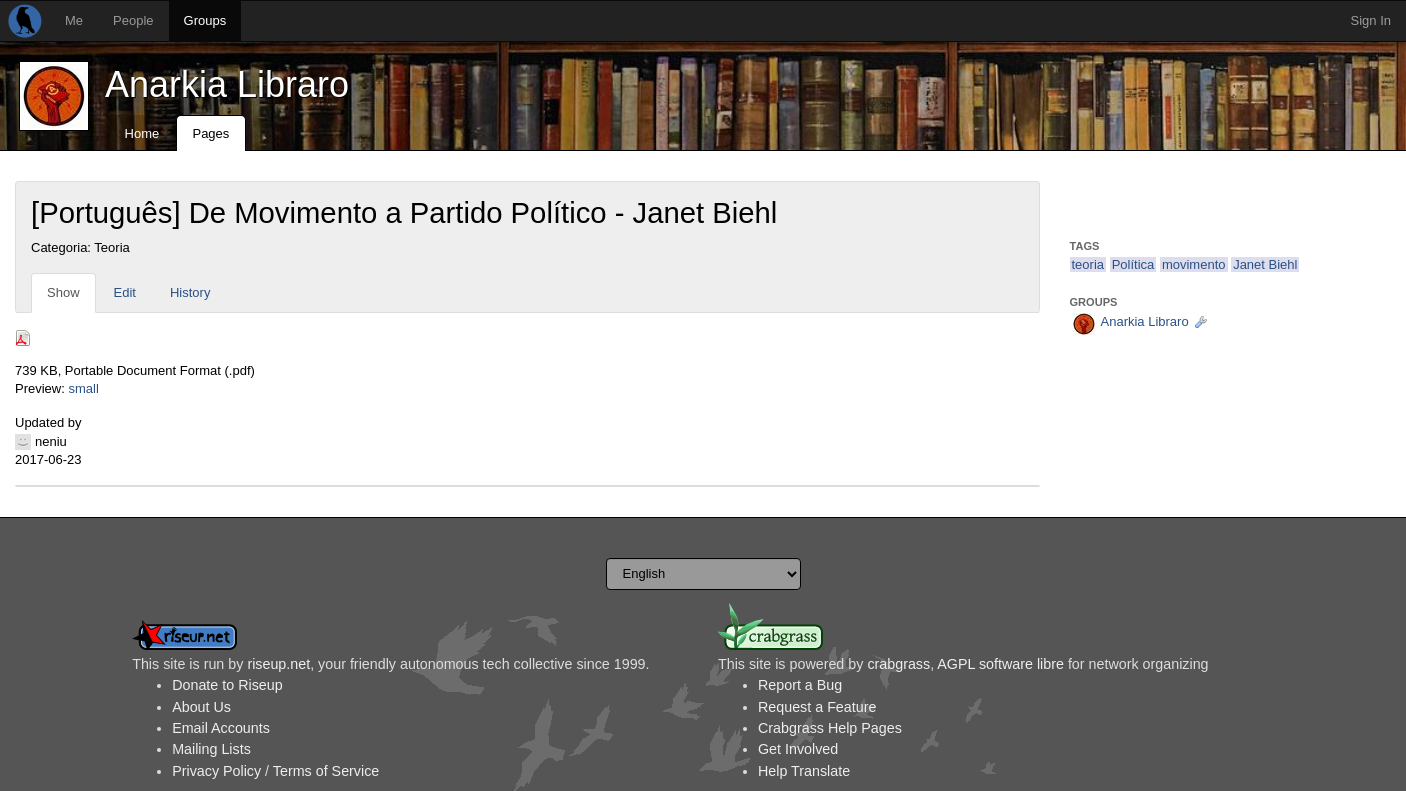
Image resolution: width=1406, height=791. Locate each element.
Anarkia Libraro (227, 84)
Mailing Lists (211, 749)
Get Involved (798, 749)
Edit (125, 292)
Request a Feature (817, 707)
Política (1133, 264)
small (83, 388)
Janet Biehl (1265, 264)
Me (74, 20)
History (190, 292)
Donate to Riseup (227, 685)
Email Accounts (221, 728)
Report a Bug (800, 685)
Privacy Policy (216, 771)
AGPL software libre (1000, 664)
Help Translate (804, 771)
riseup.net (278, 664)
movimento (1194, 264)
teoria (1088, 264)
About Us (201, 707)
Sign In (1371, 20)
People (133, 20)
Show (63, 292)
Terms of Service (326, 771)
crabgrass (898, 664)
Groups (205, 20)
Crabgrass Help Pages (830, 728)
